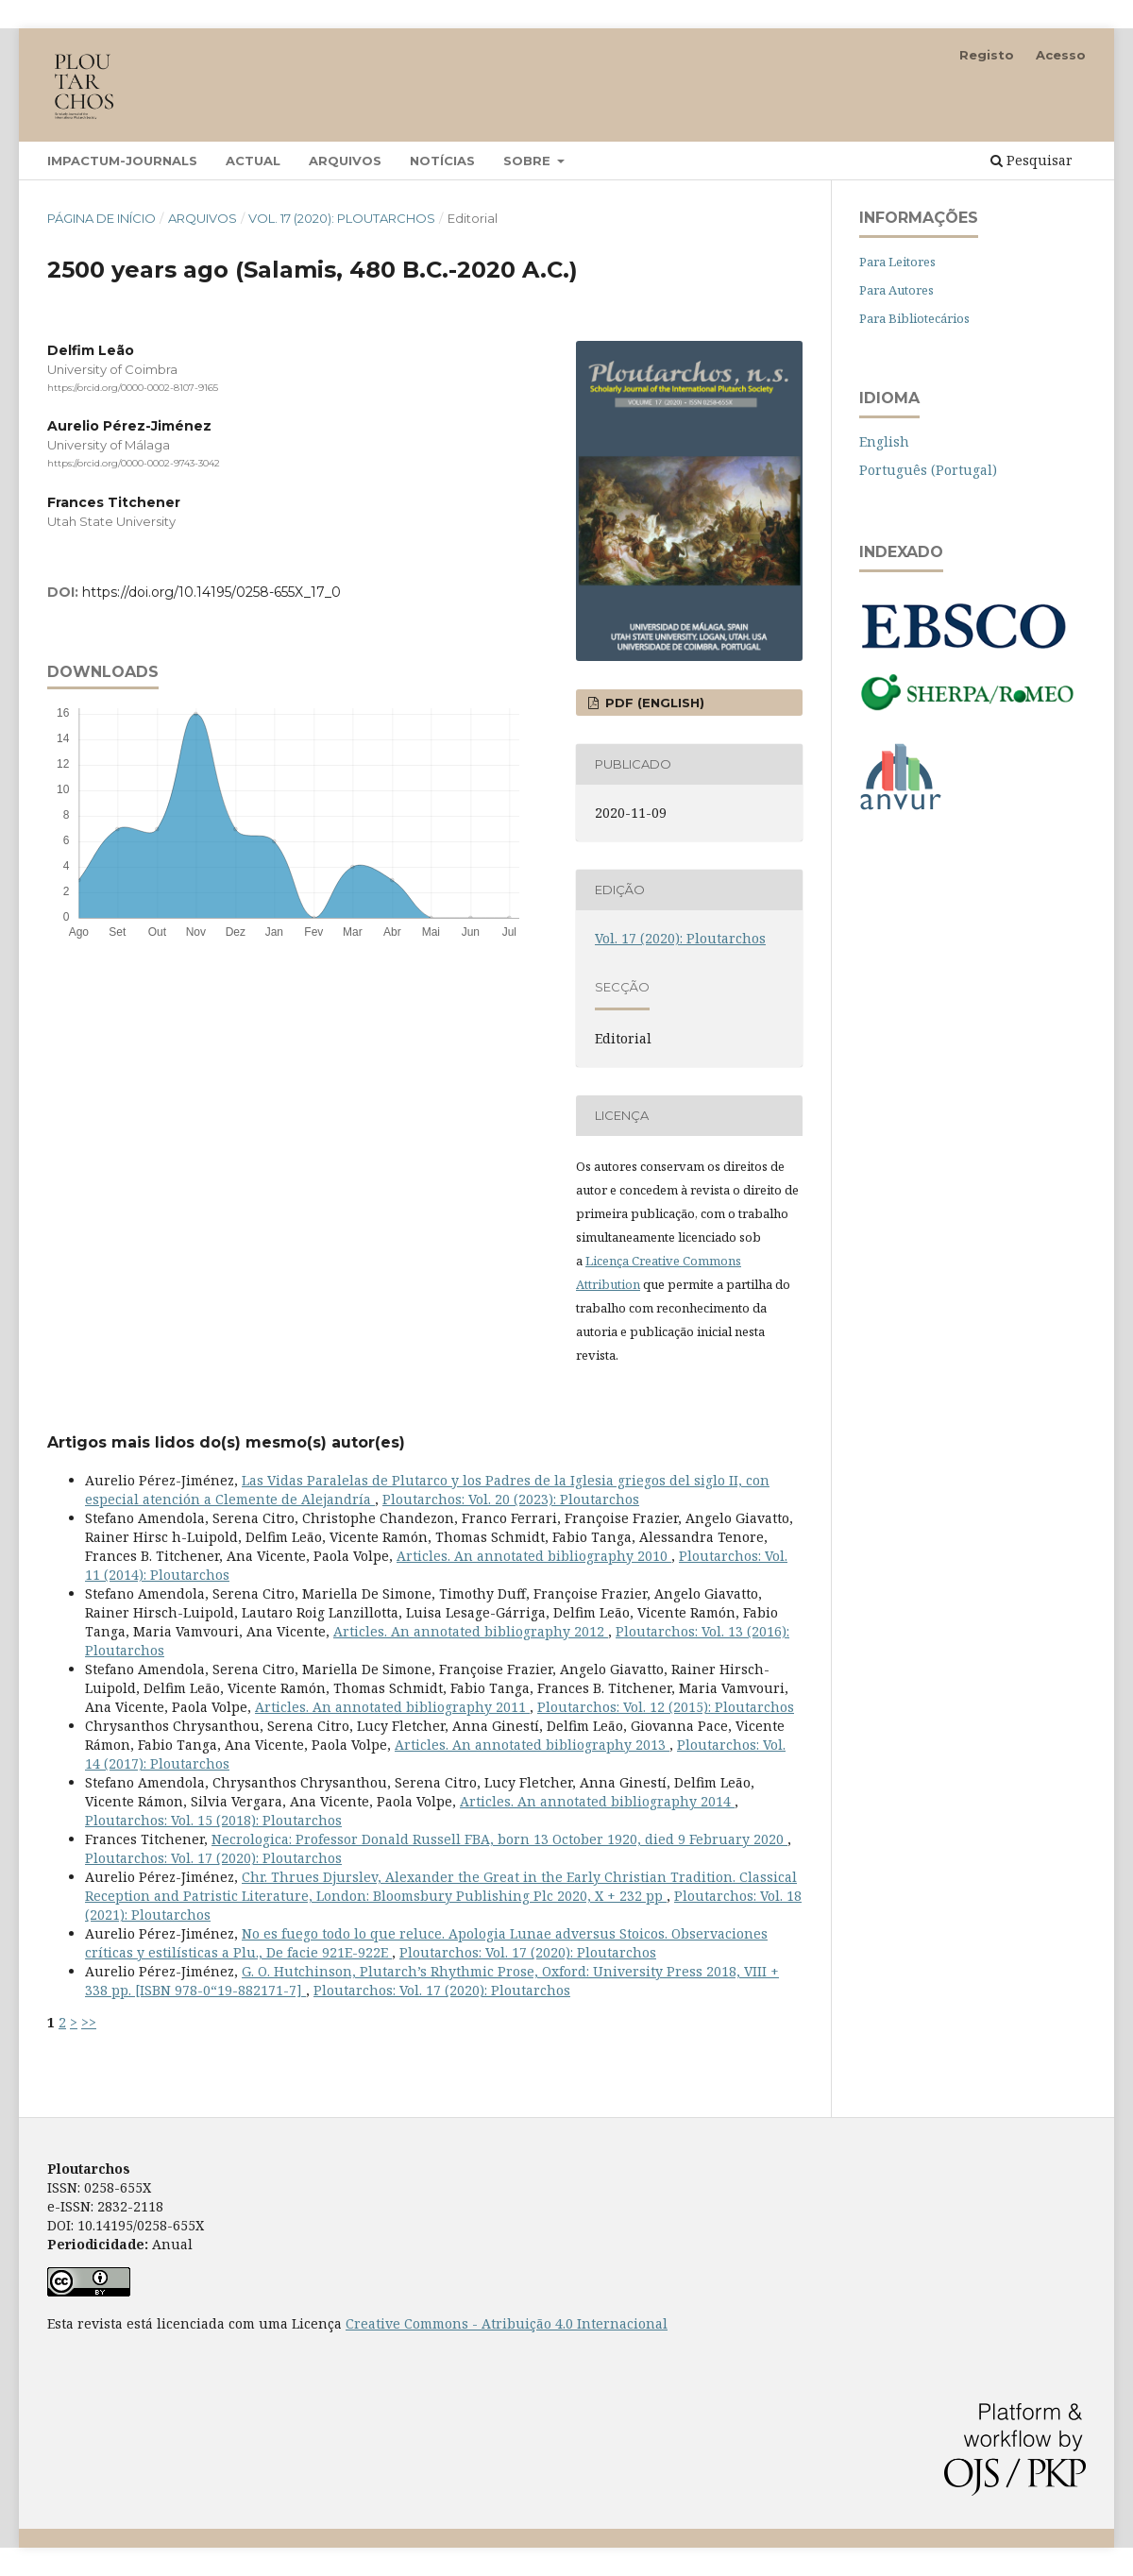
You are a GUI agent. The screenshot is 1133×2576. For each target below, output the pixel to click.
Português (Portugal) (928, 470)
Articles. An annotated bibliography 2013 (532, 1745)
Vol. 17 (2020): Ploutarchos (341, 218)
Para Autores (896, 289)
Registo (986, 54)
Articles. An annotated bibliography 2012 (470, 1631)
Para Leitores (897, 261)
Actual (253, 160)
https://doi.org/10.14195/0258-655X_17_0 (211, 592)
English (884, 441)
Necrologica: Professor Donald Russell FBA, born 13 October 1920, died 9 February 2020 (499, 1839)
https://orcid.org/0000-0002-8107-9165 (132, 387)
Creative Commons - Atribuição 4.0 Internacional (507, 2323)
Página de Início (101, 218)
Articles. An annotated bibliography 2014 (597, 1801)
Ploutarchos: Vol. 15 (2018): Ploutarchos (213, 1820)
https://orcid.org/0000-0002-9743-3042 (133, 464)
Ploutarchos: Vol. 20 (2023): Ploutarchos (510, 1499)
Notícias (442, 160)
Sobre (528, 160)
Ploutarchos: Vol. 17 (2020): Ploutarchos (213, 1858)
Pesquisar (1031, 160)
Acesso (1061, 54)
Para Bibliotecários (914, 318)
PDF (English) (652, 702)
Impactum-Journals (122, 160)
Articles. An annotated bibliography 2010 (534, 1556)
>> (88, 2022)
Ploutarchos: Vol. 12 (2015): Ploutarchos (665, 1707)
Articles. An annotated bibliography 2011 (392, 1707)
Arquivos (345, 160)
